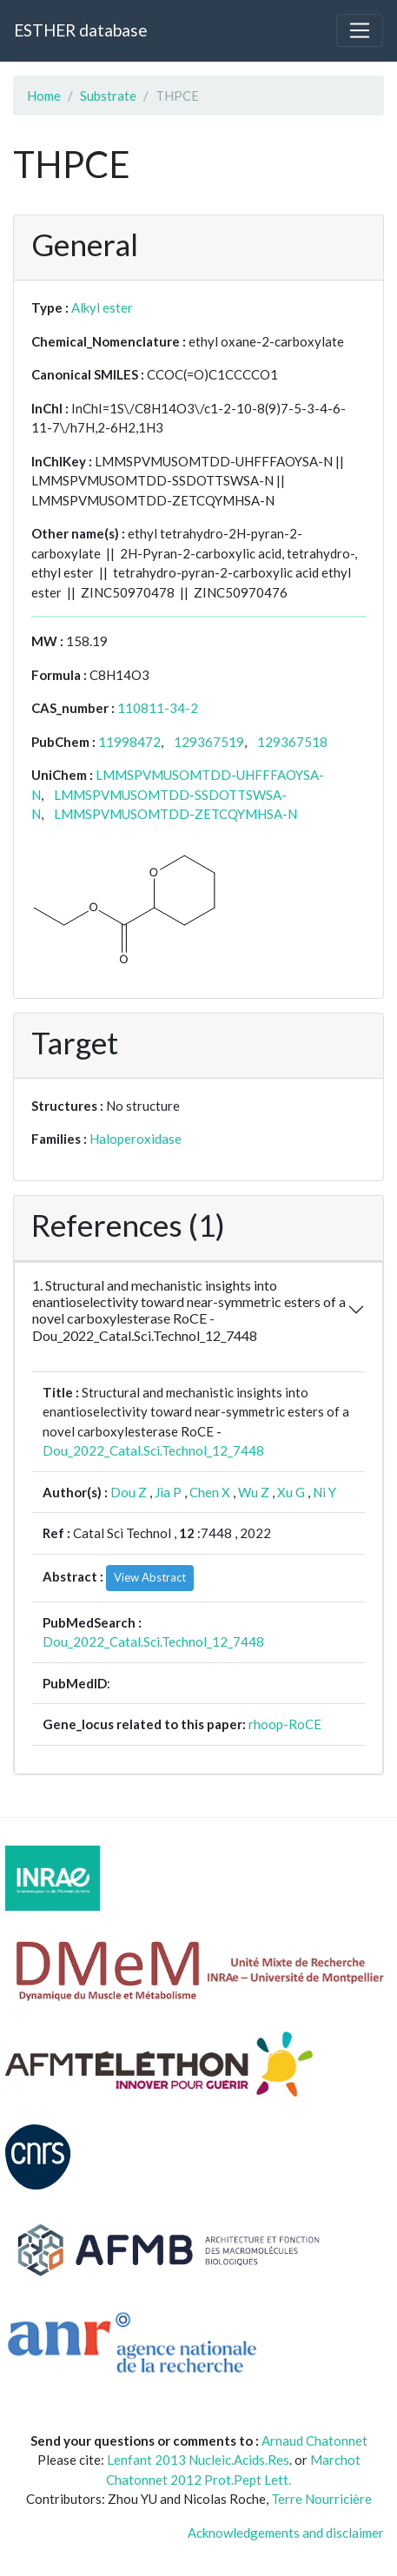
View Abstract (150, 1577)
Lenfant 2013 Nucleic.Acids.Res (198, 2459)
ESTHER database (80, 30)
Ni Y (324, 1492)
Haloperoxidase (135, 1138)
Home (44, 95)
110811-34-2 (157, 708)
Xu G (291, 1492)
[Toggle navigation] (359, 30)
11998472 (129, 742)
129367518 (292, 742)
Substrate (108, 95)
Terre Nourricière (321, 2499)
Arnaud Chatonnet (314, 2440)
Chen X (209, 1492)
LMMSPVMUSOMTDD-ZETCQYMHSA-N (175, 814)
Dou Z (128, 1492)
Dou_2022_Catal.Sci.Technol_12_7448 (153, 1450)
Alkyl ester (102, 307)
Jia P (168, 1492)
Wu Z (253, 1492)
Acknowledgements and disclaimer (286, 2532)
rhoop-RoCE (284, 1724)
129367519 (209, 742)
